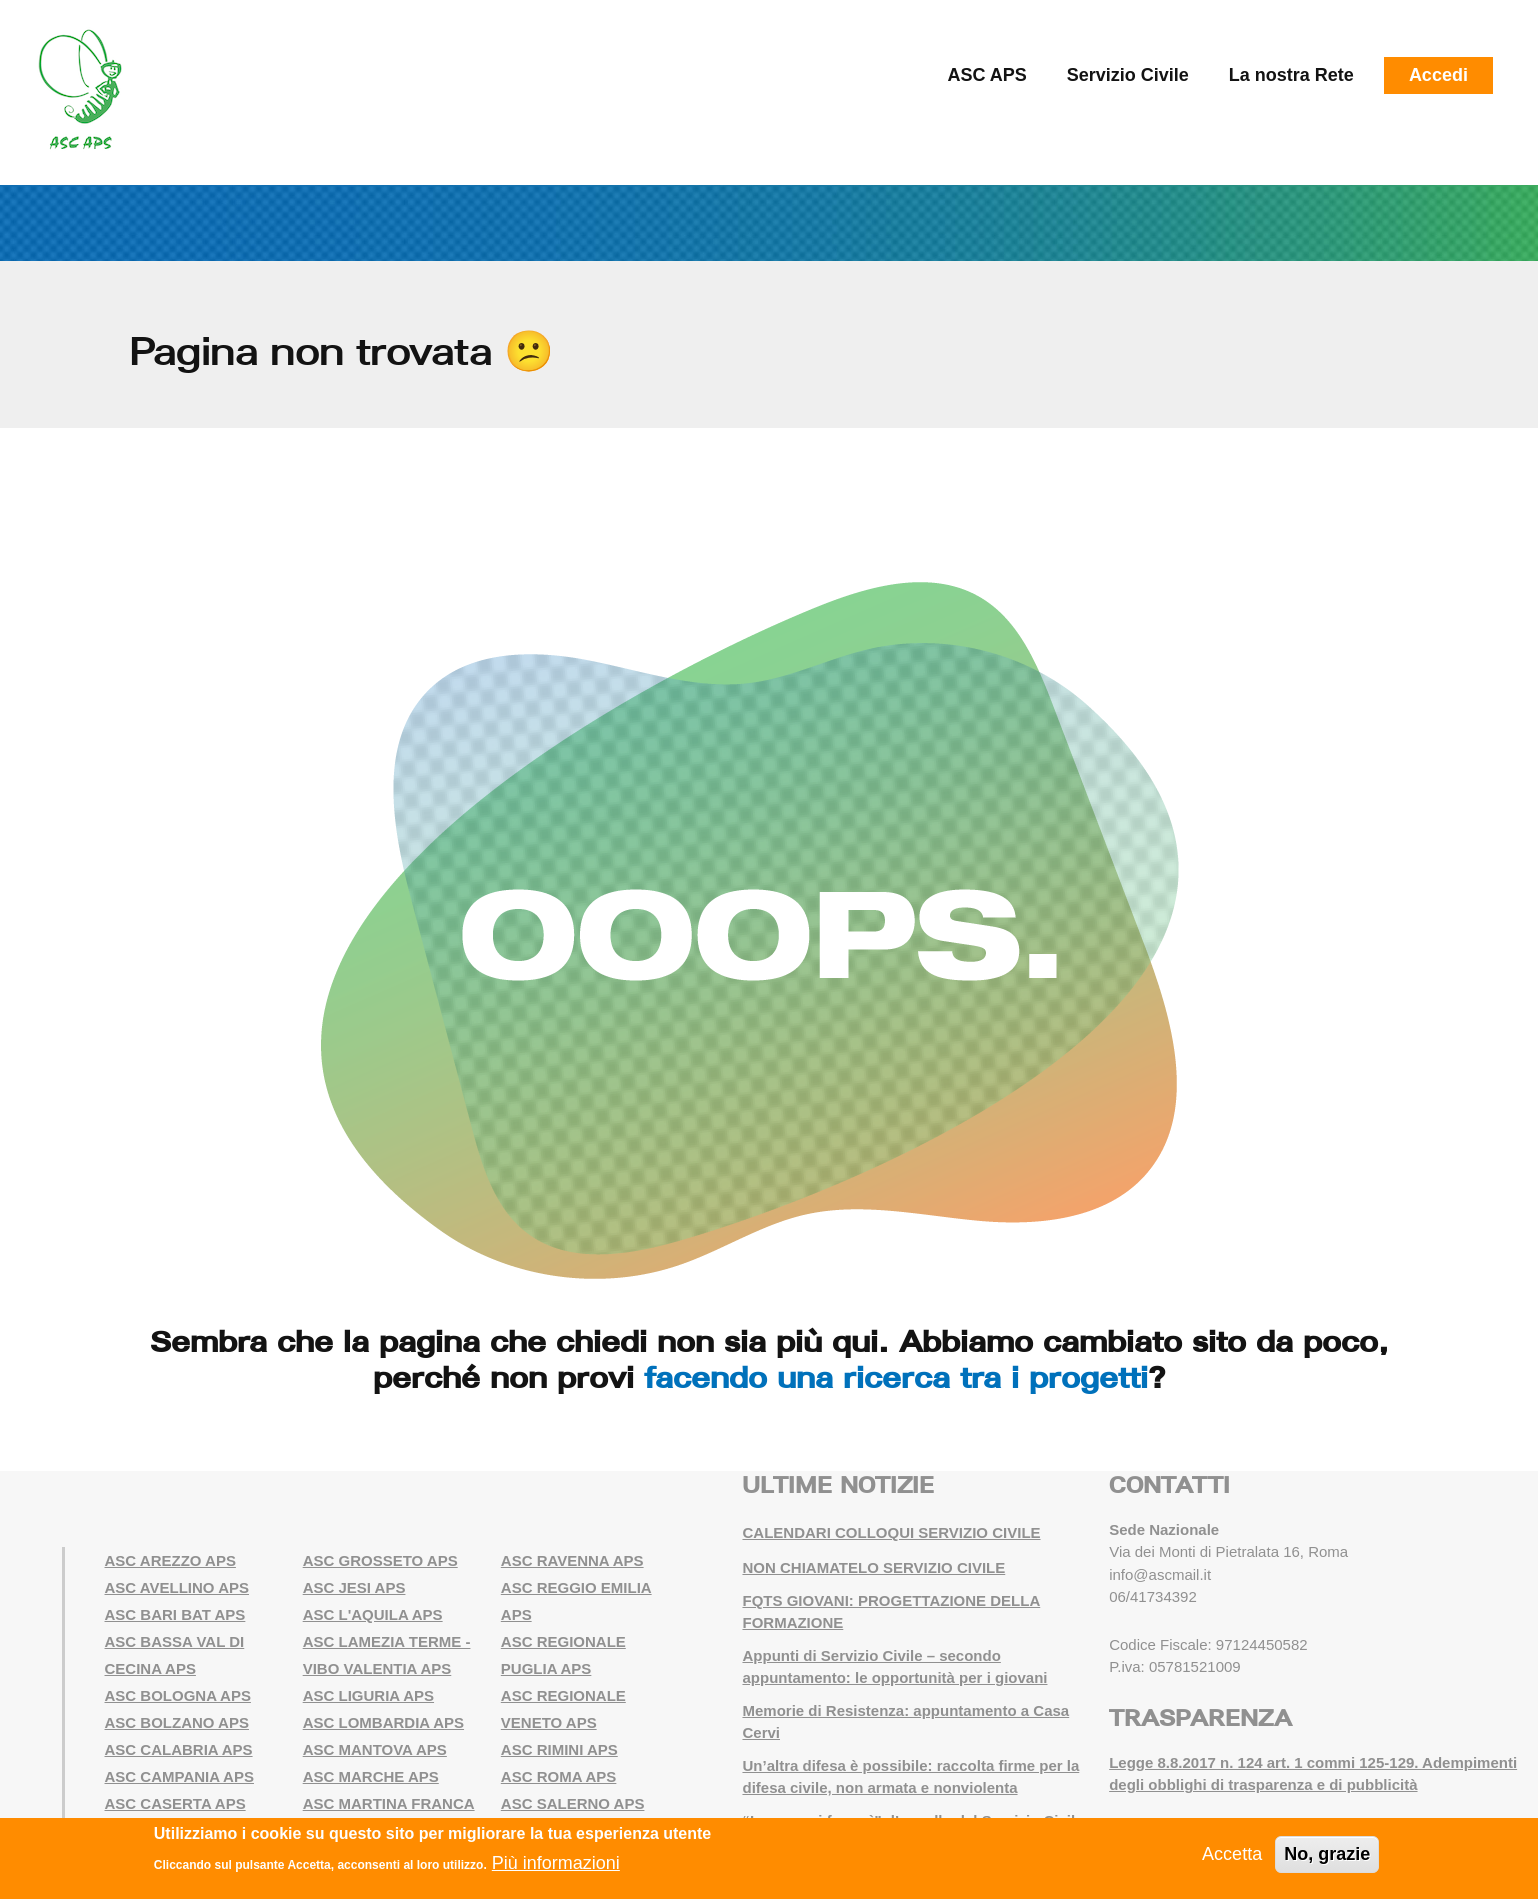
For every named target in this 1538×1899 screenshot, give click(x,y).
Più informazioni (556, 1863)
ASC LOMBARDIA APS (383, 1722)
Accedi (1438, 75)
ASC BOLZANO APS (177, 1722)
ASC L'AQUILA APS (373, 1614)
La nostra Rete (1291, 75)
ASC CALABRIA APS (179, 1749)
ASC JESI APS (354, 1587)
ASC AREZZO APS (170, 1560)
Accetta (1232, 1854)
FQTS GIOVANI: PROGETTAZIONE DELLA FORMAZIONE (891, 1612)
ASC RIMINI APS (559, 1749)
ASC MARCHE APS (371, 1776)
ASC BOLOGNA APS (178, 1695)
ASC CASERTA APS (175, 1803)
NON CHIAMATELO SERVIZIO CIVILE (873, 1567)
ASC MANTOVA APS (375, 1749)
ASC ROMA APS (559, 1776)
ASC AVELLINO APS (177, 1587)
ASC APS (986, 75)
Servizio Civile (1128, 75)
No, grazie (1327, 1854)
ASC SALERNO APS (573, 1803)
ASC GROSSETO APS (380, 1560)
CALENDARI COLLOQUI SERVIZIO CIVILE (891, 1532)
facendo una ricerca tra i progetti (896, 1377)
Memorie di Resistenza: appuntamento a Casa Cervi (905, 1722)
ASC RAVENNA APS (572, 1560)
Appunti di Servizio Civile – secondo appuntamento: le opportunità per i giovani (894, 1667)
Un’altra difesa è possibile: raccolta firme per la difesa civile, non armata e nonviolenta (910, 1777)
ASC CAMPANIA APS (179, 1776)
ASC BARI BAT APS (175, 1614)
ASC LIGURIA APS (368, 1695)
